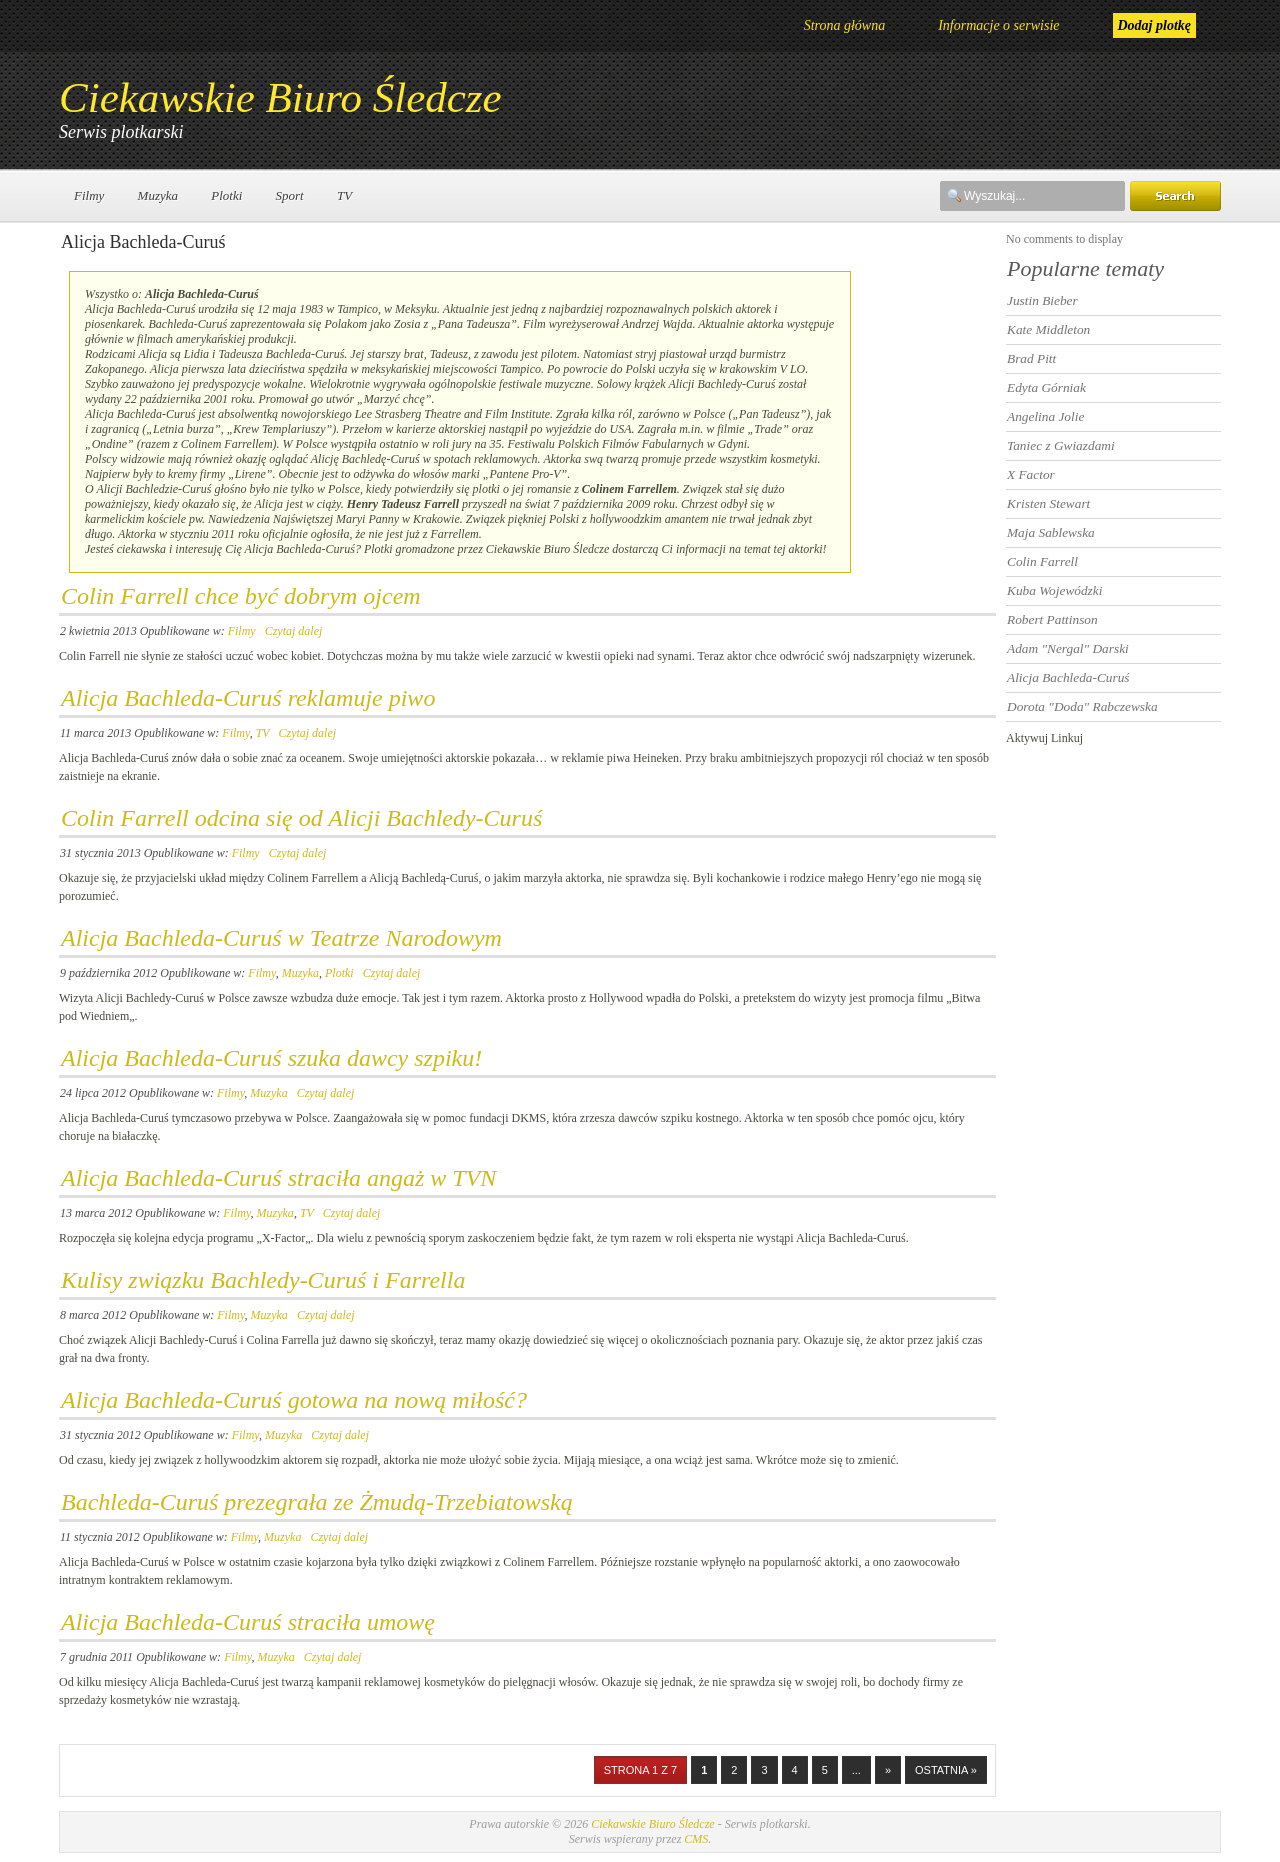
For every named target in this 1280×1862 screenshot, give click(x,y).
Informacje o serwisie (998, 25)
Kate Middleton (1048, 329)
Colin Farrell (1042, 561)
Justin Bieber (1042, 300)
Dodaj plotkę (1155, 25)
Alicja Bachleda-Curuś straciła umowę (248, 1622)
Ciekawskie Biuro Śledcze (280, 97)
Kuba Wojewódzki (1054, 590)
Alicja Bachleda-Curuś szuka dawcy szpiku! (271, 1058)
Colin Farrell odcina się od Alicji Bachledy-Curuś (301, 818)
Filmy (89, 195)
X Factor (1031, 474)
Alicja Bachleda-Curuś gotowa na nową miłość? (294, 1400)
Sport (290, 195)
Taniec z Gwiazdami (1061, 445)
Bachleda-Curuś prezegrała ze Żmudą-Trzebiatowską (317, 1502)
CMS (696, 1839)
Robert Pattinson (1052, 619)
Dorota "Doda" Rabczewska (1082, 706)
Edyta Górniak (1046, 387)
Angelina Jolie (1045, 416)
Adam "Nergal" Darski (1068, 648)
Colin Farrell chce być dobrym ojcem (241, 596)
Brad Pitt (1031, 358)
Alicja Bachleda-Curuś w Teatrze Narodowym (281, 938)
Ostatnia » (946, 1770)
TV (344, 195)
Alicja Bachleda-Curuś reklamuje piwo (248, 698)
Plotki (226, 195)
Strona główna (845, 25)
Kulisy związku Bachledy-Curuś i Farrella (263, 1280)
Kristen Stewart (1048, 503)
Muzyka (158, 195)
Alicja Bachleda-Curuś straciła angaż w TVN (278, 1178)
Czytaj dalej (294, 631)
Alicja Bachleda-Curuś (1068, 677)
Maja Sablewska (1051, 532)
